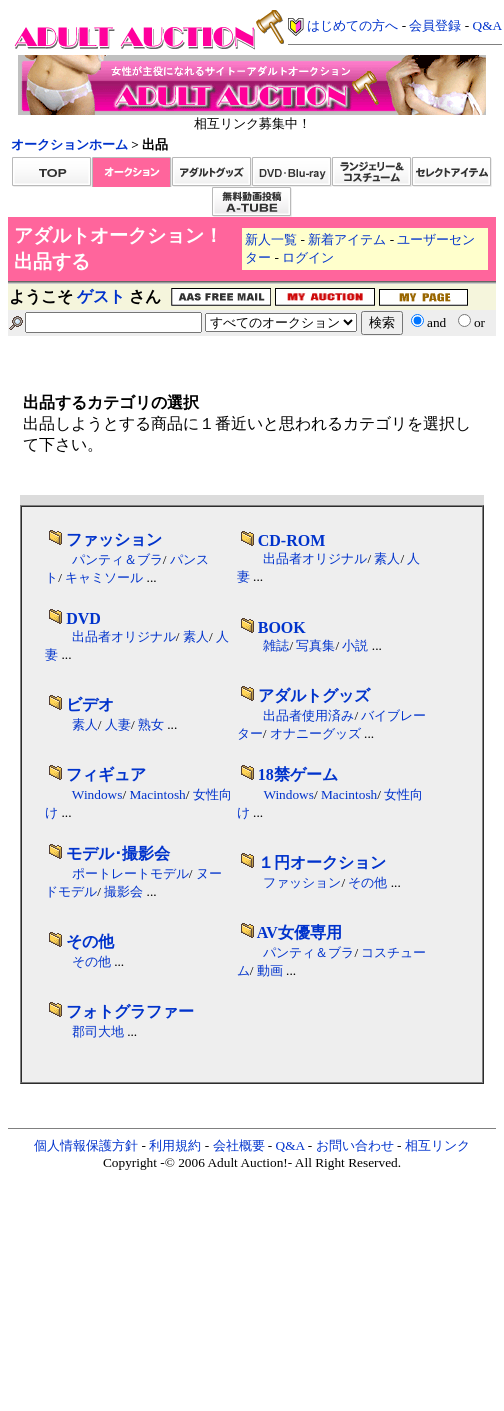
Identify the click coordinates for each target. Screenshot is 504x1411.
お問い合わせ (355, 1145)
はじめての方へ (352, 25)
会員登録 (435, 25)
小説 (355, 645)
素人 (387, 558)
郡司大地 (98, 1031)
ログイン (308, 257)
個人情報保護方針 (86, 1145)
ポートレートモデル (130, 873)
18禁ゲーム (298, 774)
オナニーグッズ (315, 733)
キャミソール (104, 577)
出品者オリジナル (315, 558)
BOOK (282, 627)
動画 (270, 970)
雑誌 (276, 645)
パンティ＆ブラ (117, 559)
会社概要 (239, 1145)
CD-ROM (292, 540)
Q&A (488, 25)
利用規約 (175, 1145)
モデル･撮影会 (118, 853)
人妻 (118, 724)
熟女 (151, 724)
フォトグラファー (130, 1011)
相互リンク (437, 1145)
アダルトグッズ (314, 695)
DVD (83, 618)
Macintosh (157, 794)
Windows (97, 794)
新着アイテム (347, 239)
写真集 (315, 645)
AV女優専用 (299, 932)
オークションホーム (69, 144)
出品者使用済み (308, 715)
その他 (367, 882)
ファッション (114, 539)
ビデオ (90, 704)
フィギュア (106, 774)
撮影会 (123, 891)
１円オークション (322, 862)
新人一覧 (271, 239)
